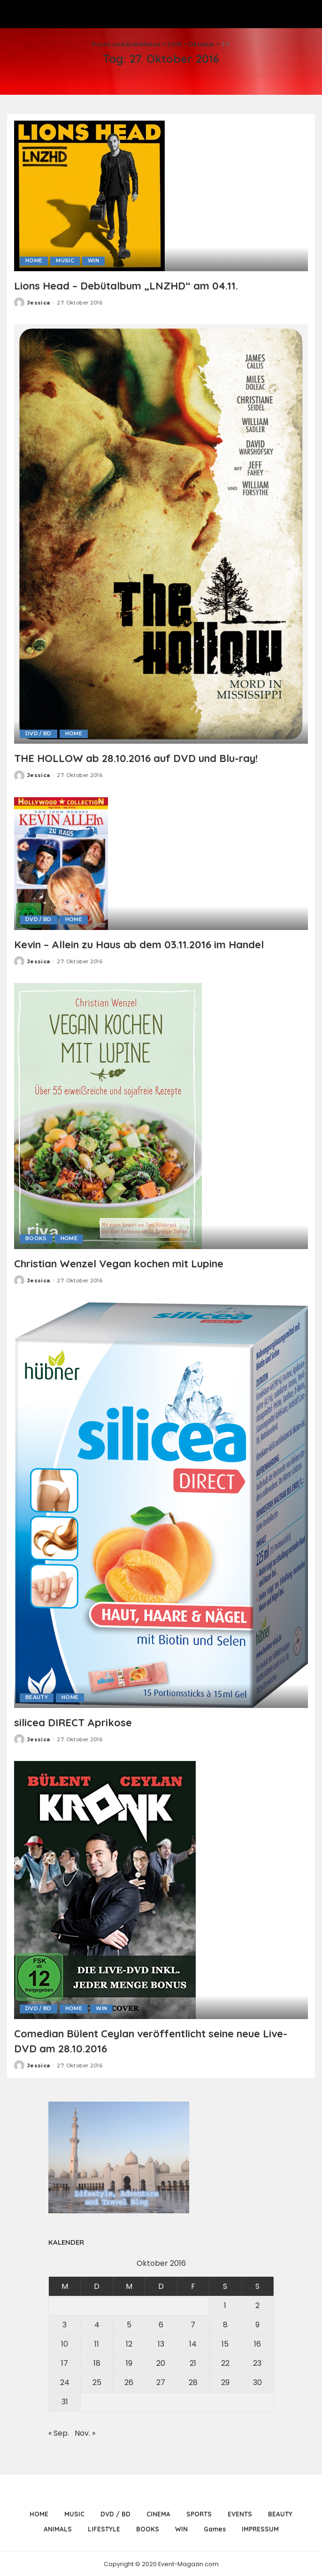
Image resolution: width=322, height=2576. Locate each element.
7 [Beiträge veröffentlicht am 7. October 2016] (193, 2324)
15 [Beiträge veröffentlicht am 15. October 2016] (225, 2343)
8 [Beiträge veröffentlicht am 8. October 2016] (225, 2324)
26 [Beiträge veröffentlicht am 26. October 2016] (128, 2382)
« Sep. (58, 2432)
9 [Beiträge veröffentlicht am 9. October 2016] (257, 2324)
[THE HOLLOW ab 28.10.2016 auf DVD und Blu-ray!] (161, 533)
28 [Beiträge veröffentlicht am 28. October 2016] (193, 2382)
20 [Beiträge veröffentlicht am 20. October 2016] (160, 2362)
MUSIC (65, 261)
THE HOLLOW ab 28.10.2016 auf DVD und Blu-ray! (148, 758)
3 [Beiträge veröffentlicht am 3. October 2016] (64, 2324)
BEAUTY (36, 1697)
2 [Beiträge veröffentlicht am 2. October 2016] (257, 2305)
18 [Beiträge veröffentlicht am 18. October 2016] (96, 2362)
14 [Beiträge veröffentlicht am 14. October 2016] (193, 2343)
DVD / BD (38, 733)
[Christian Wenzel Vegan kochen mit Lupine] (108, 1115)
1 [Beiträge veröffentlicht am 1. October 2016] (225, 2305)
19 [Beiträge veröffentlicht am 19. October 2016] (129, 2362)
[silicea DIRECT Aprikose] (161, 1504)
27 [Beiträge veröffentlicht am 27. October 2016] (160, 2382)
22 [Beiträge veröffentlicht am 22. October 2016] (225, 2362)
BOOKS (36, 1238)
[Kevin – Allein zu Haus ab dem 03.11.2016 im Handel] (61, 862)
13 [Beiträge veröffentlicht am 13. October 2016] (161, 2343)
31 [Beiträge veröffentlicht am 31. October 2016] (64, 2401)
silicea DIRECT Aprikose (78, 1722)
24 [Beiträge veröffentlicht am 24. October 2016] (64, 2382)
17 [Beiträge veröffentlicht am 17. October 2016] (64, 2362)
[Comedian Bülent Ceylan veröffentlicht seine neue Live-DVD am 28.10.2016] (105, 1889)
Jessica (38, 302)
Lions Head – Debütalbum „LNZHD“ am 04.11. (137, 285)
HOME (33, 261)
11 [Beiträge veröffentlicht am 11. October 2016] (96, 2343)
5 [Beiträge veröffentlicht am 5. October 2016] (129, 2324)
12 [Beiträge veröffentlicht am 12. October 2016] (129, 2343)
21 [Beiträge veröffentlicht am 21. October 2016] (193, 2362)
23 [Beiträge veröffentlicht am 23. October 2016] (257, 2362)
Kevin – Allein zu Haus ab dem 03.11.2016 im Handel (152, 944)
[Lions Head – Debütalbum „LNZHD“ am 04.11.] (89, 195)
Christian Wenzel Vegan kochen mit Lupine (131, 1263)
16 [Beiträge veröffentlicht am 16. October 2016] (257, 2343)
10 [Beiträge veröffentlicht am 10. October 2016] (64, 2343)
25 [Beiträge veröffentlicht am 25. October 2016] (96, 2382)
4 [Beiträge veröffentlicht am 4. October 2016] (97, 2324)
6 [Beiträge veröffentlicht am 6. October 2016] (161, 2324)
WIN (94, 261)
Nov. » (85, 2432)
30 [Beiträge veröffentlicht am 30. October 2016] (257, 2382)
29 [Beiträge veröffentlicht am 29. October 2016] (225, 2382)
